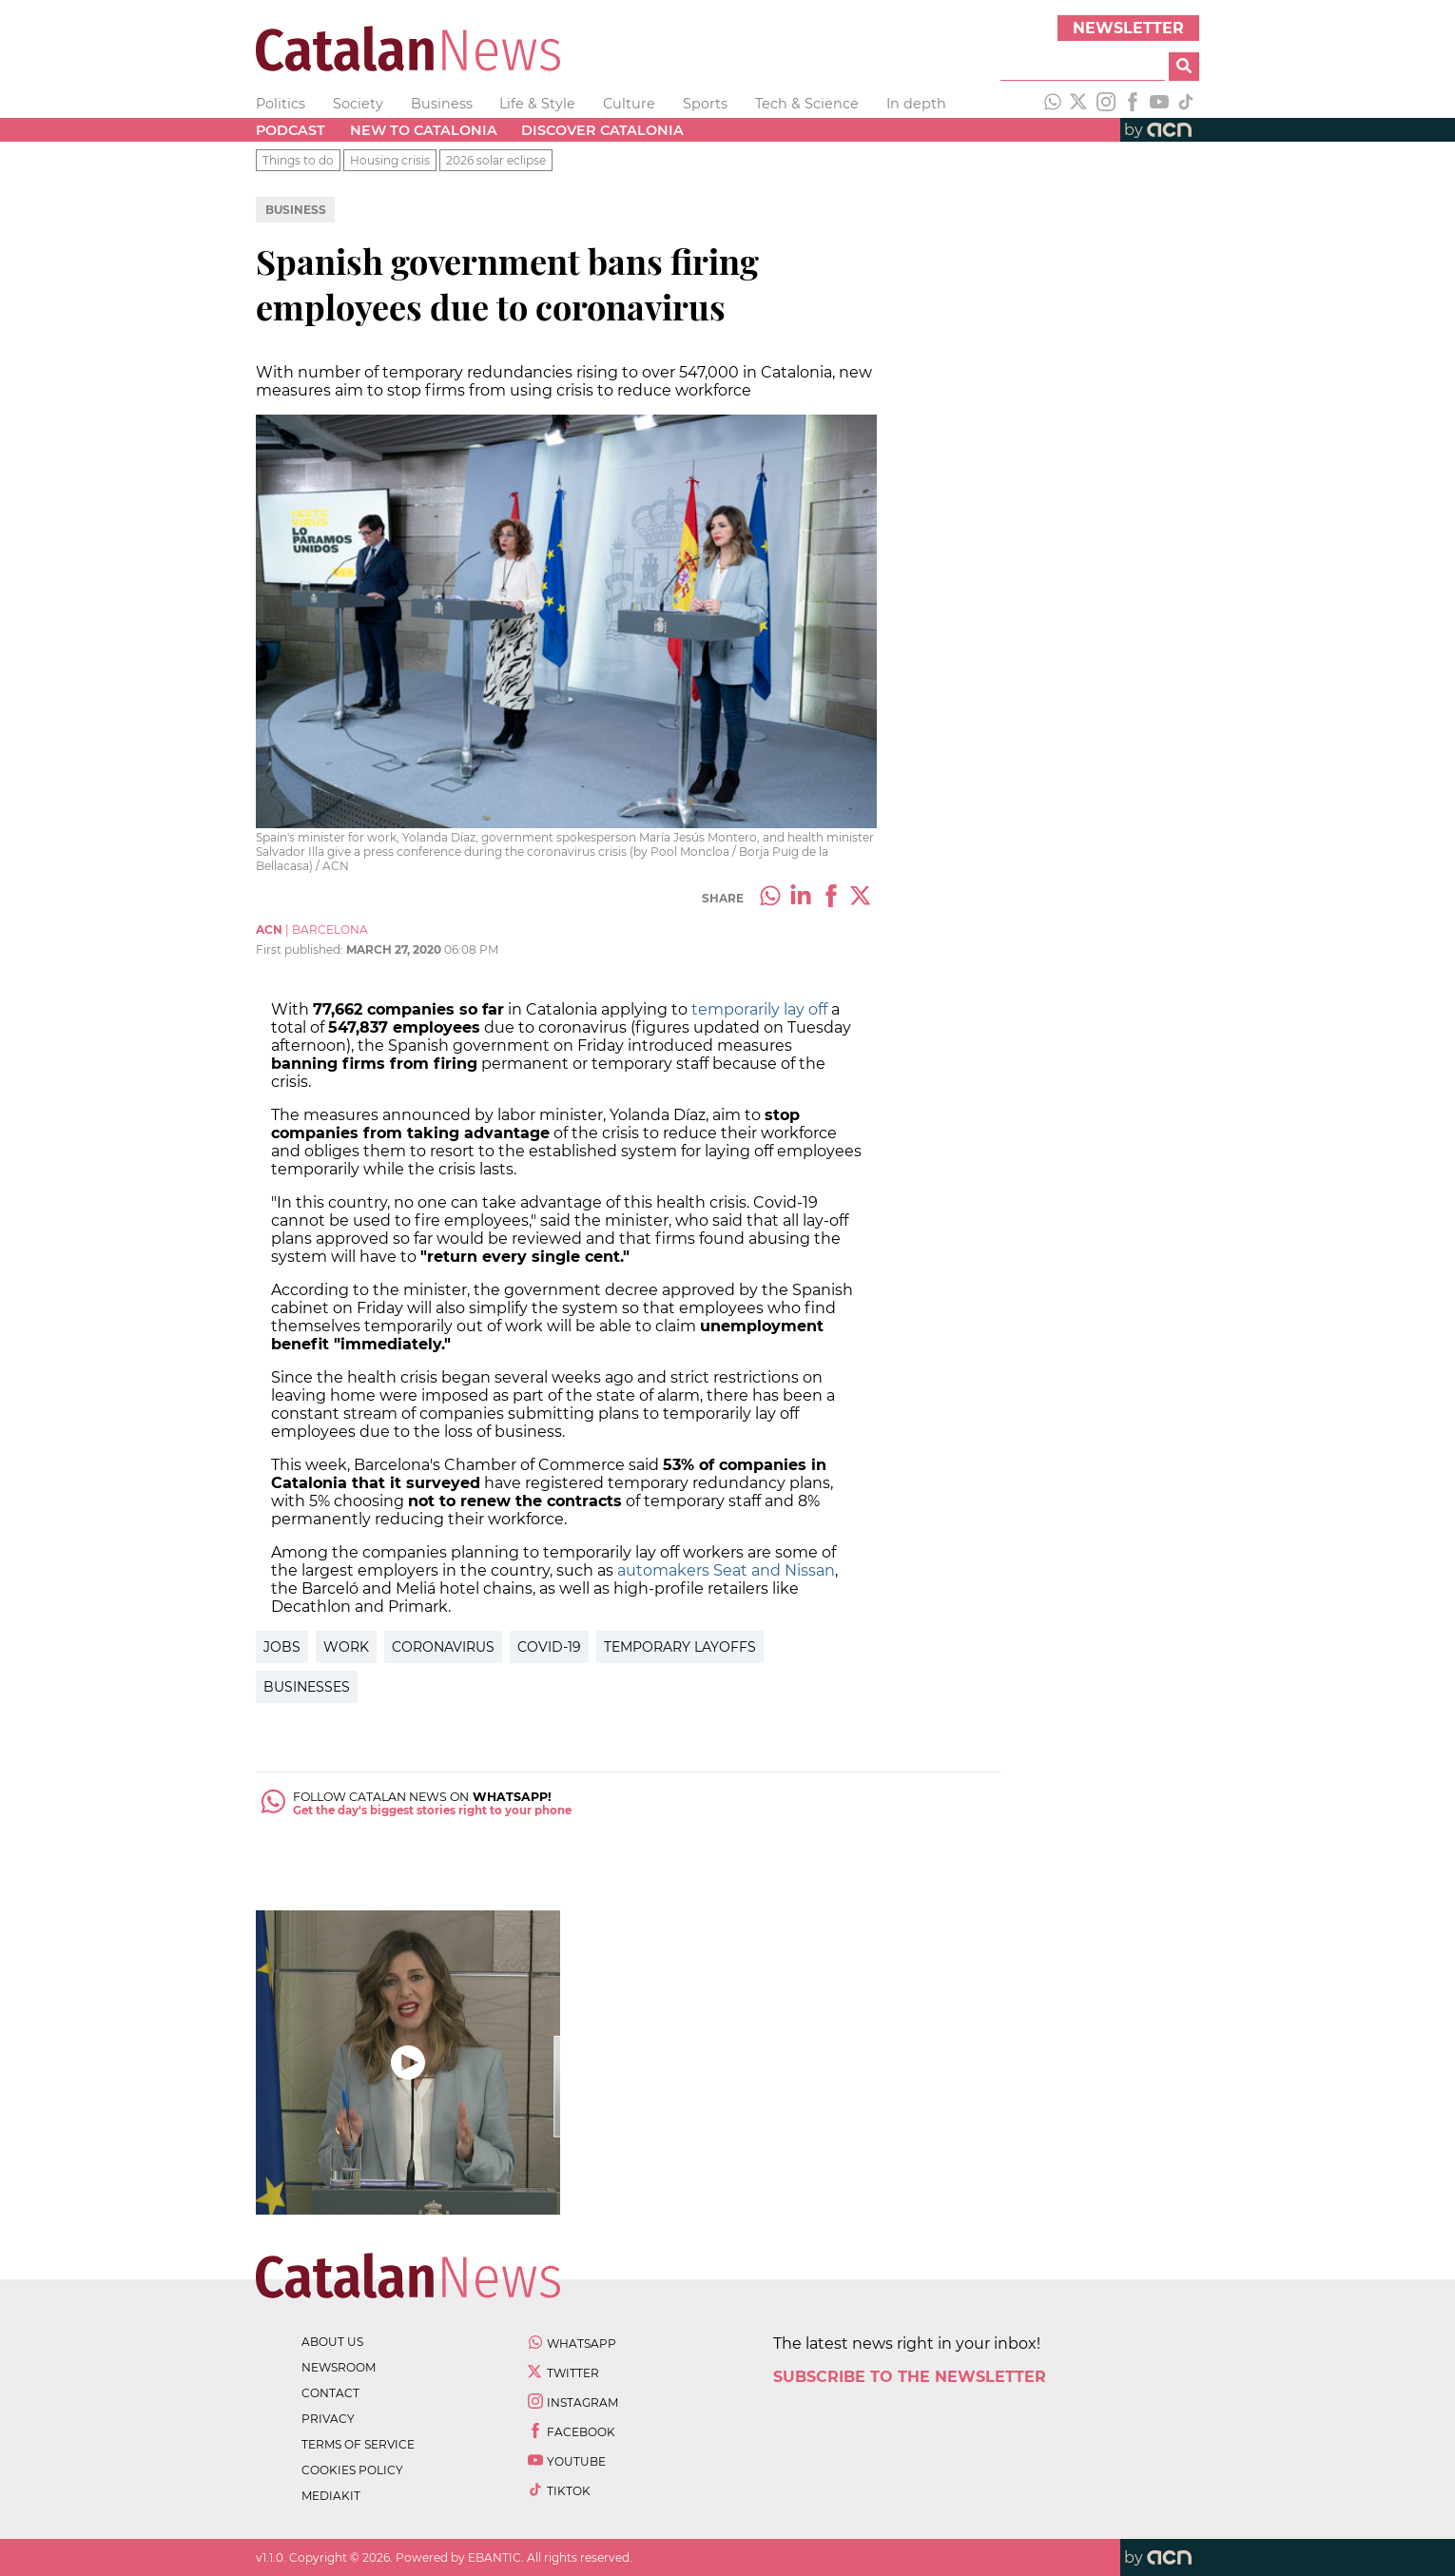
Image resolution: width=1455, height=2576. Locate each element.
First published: (301, 949)
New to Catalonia (423, 130)
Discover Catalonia (602, 130)
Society (358, 103)
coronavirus (443, 1647)
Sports (705, 103)
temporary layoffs (680, 1647)
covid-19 (549, 1647)
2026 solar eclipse (496, 160)
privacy (328, 2418)
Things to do (298, 160)
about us (332, 2341)
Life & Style (537, 103)
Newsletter (1128, 28)
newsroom (338, 2367)
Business (442, 103)
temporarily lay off (759, 1009)
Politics (280, 103)
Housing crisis (390, 160)
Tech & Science (807, 103)
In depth (916, 103)
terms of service (358, 2444)
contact (330, 2393)
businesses (306, 1686)
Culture (629, 103)
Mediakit (330, 2496)
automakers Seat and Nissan (726, 1570)
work (346, 1647)
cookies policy (352, 2470)
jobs (282, 1647)
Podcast (290, 130)
